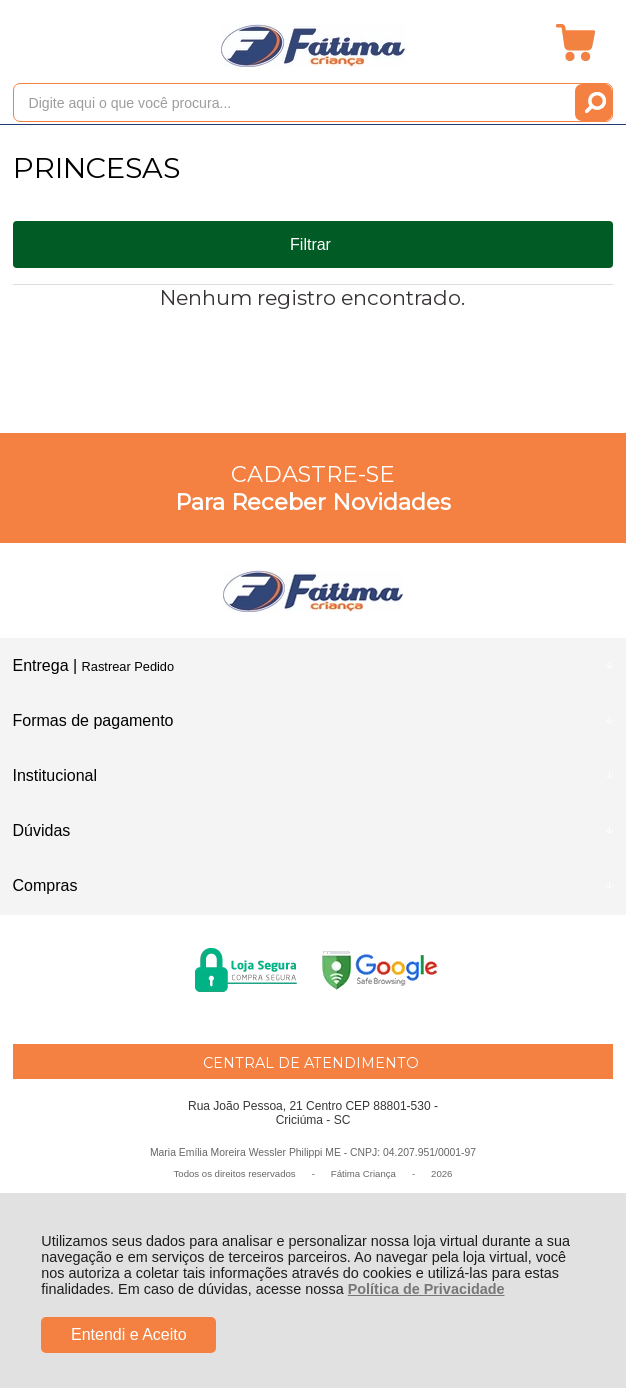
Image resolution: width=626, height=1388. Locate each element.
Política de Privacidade (426, 1289)
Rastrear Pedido (128, 666)
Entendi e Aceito (129, 1334)
